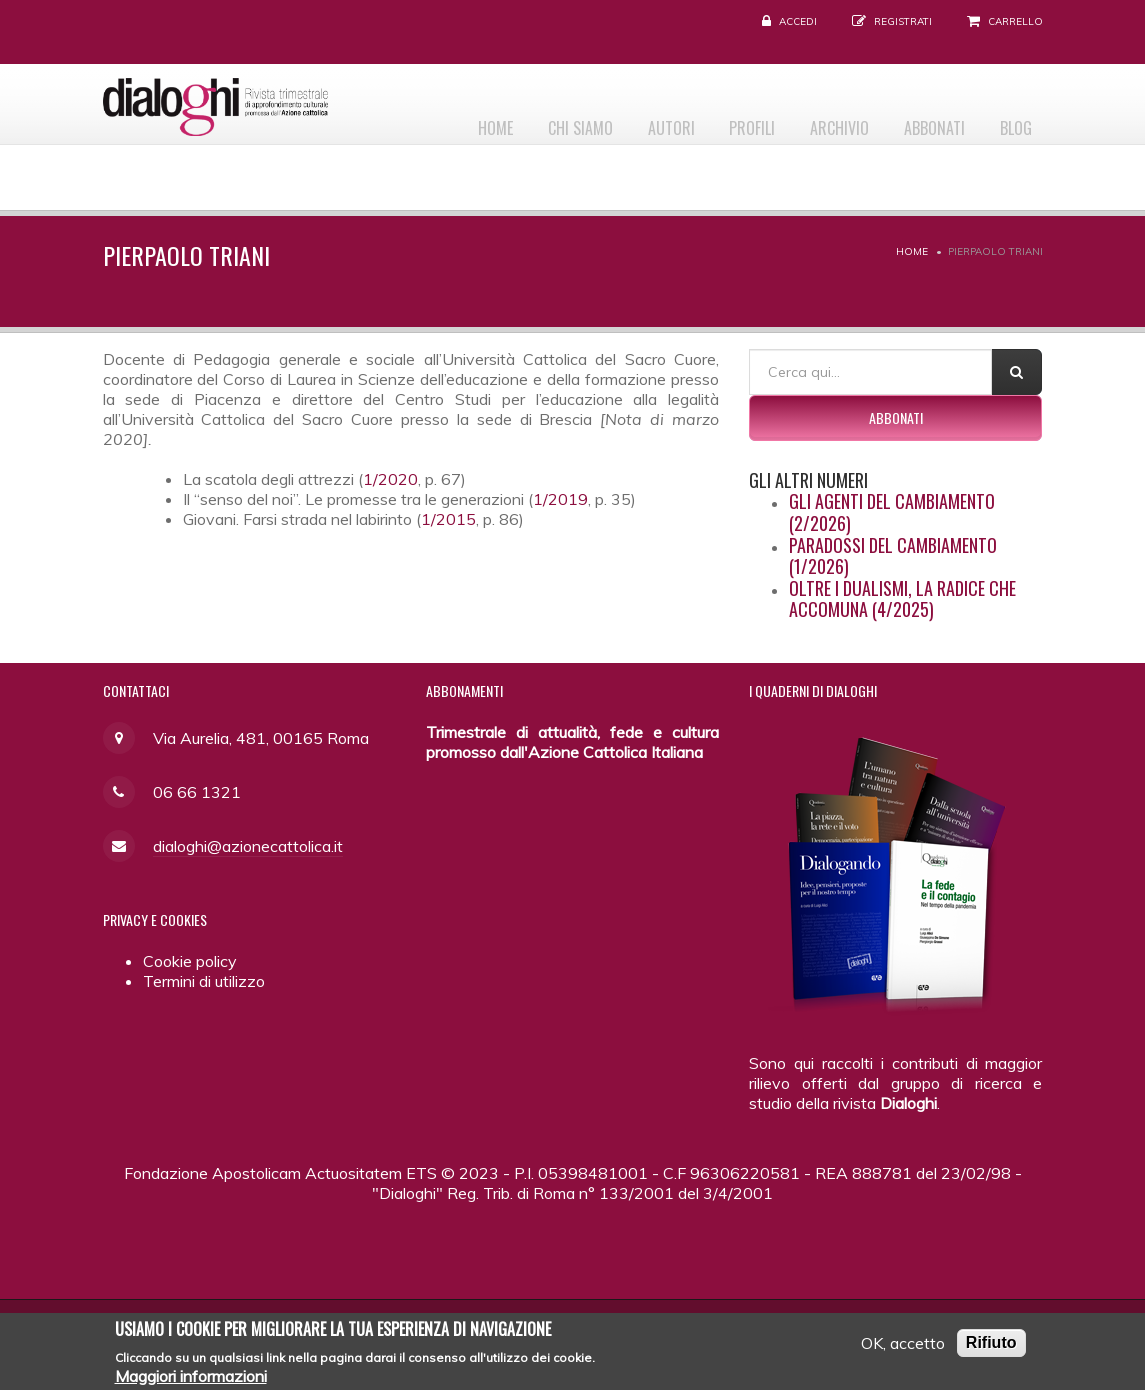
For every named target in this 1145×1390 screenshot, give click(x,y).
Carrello (1015, 21)
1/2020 (390, 479)
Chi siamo (535, 121)
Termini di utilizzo (204, 981)
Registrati (903, 21)
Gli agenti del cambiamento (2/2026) (892, 512)
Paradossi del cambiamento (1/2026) (893, 556)
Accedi (798, 21)
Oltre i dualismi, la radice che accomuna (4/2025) (902, 599)
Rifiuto (991, 1347)
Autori (634, 121)
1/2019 (560, 499)
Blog (1012, 121)
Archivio (819, 121)
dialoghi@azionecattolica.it (248, 846)
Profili (724, 121)
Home (442, 121)
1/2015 (448, 519)
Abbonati (922, 121)
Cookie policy (190, 961)
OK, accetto (903, 1348)
